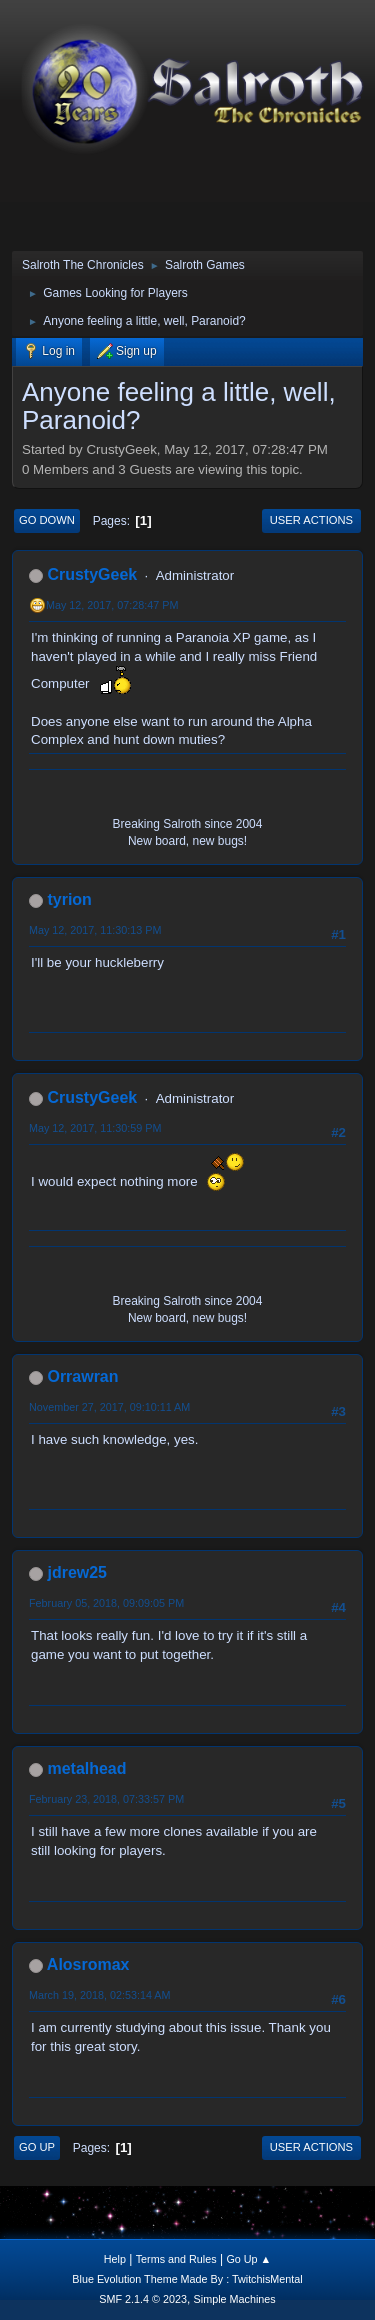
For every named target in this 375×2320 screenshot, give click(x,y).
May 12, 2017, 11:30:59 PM (95, 1128)
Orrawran (82, 1376)
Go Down (47, 520)
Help (115, 2259)
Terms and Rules (176, 2259)
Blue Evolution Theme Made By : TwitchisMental (187, 2279)
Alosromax (88, 1964)
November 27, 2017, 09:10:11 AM (109, 1407)
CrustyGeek (92, 574)
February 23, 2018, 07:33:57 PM (106, 1799)
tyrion (69, 899)
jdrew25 (77, 1572)
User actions (311, 520)
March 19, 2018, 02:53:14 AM (99, 1995)
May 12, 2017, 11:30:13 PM (95, 930)
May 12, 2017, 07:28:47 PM (112, 605)
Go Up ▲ (248, 2259)
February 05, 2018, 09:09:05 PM (106, 1603)
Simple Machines (235, 2299)
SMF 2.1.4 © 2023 (143, 2299)
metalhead (86, 1768)
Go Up (37, 2147)
